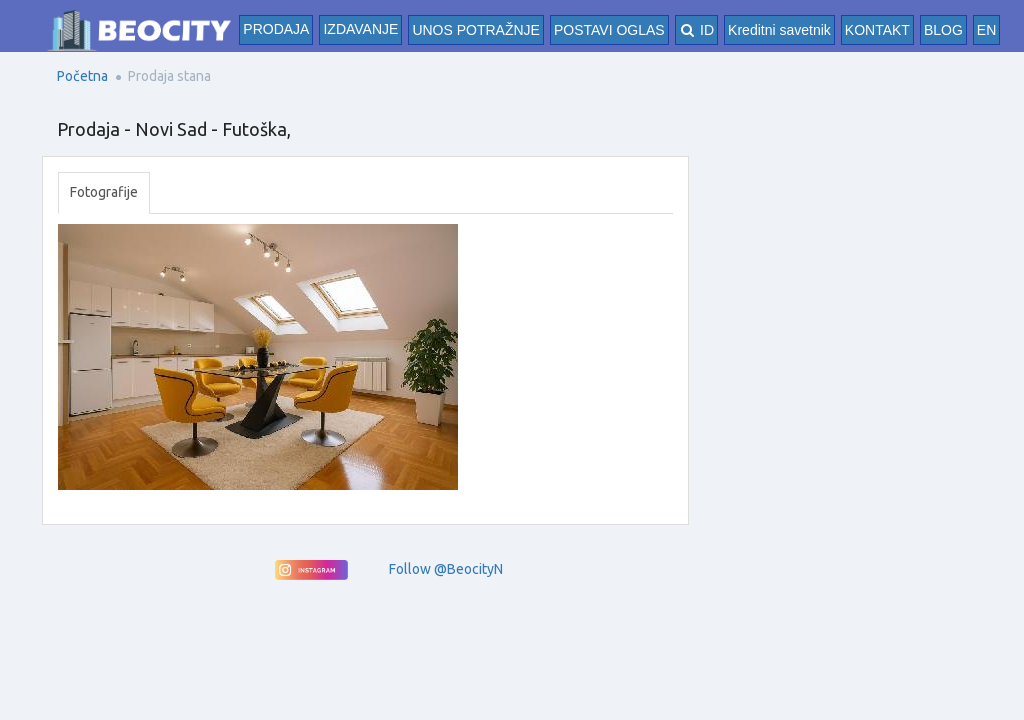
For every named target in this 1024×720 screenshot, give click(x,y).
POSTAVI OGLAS (609, 30)
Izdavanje (360, 29)
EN (986, 30)
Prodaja (276, 29)
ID (696, 30)
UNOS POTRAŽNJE (476, 30)
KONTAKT (877, 30)
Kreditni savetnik (779, 30)
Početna (82, 76)
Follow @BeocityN (446, 569)
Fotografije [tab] (104, 192)
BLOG (943, 30)
